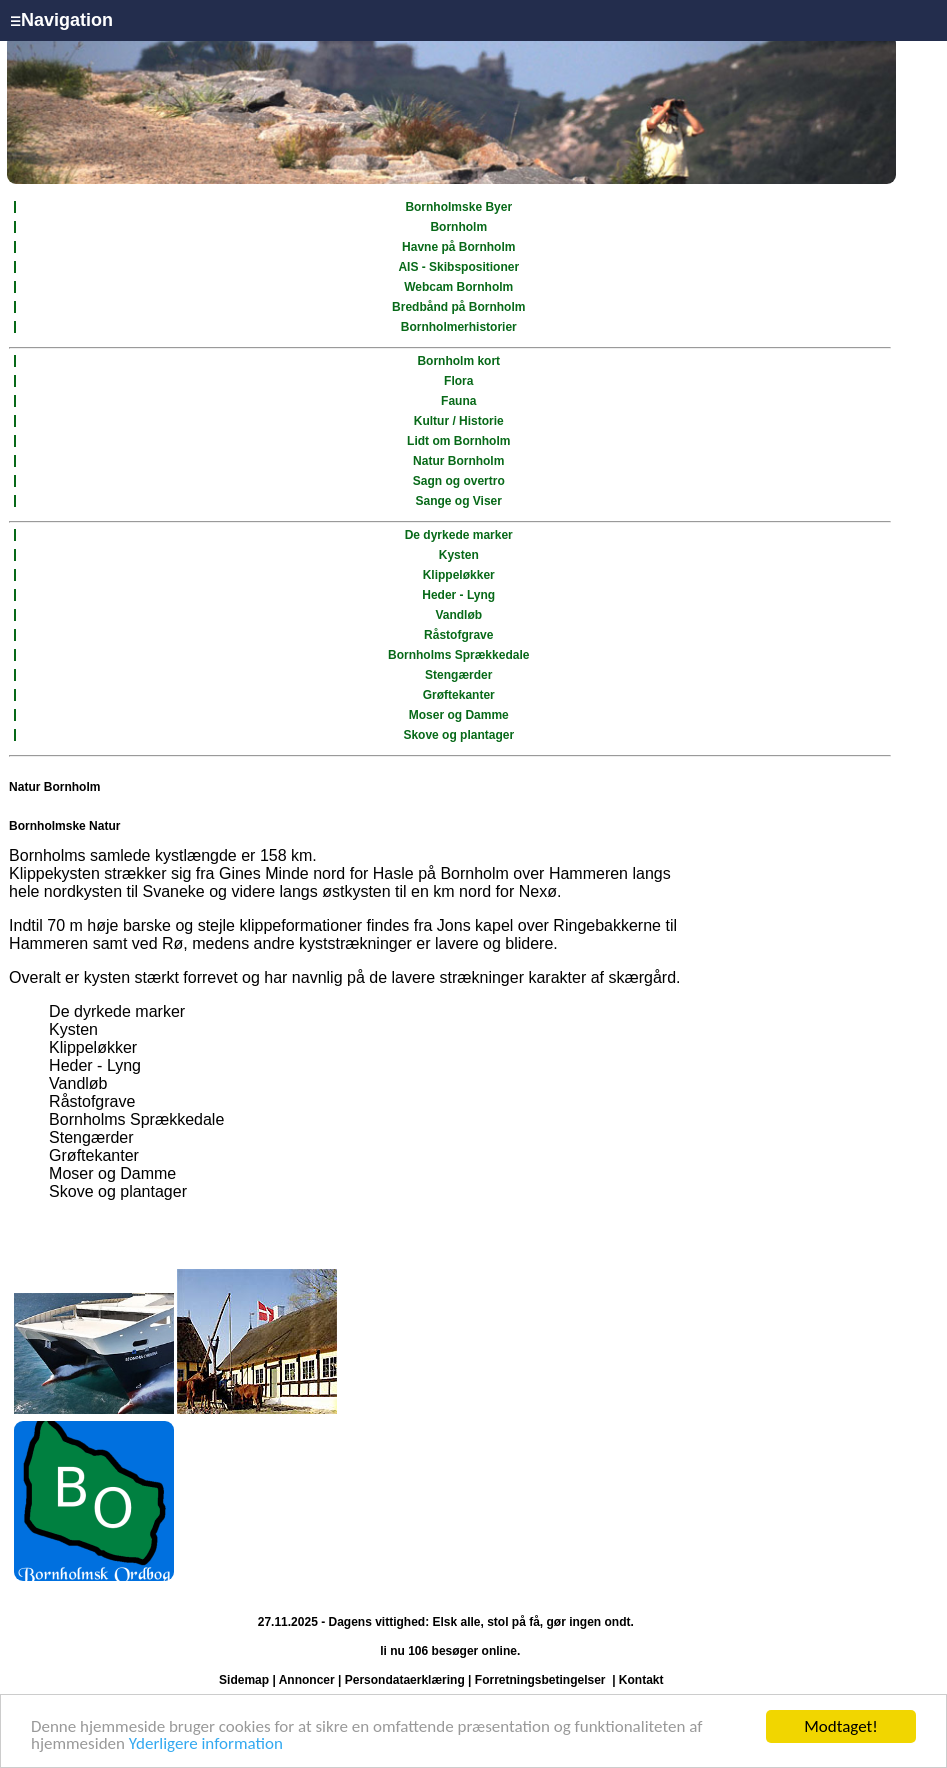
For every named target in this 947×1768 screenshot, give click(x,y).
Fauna (458, 401)
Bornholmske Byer (458, 207)
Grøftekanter (459, 695)
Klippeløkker (459, 575)
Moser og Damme (459, 715)
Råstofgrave (458, 635)
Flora (458, 381)
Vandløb (458, 615)
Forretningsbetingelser (540, 1680)
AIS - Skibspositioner (458, 267)
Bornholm (458, 227)
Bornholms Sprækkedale (458, 655)
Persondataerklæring (405, 1680)
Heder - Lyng (458, 595)
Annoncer (307, 1680)
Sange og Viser (458, 501)
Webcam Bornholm (458, 287)
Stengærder (458, 675)
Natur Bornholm (458, 461)
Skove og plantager (458, 735)
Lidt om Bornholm (458, 441)
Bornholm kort (458, 361)
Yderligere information (206, 1744)
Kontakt (641, 1680)
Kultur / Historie (459, 421)
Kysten (459, 555)
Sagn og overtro (459, 481)
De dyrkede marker (459, 535)
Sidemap (244, 1680)
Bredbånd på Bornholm (458, 307)
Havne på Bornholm (458, 247)
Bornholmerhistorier (459, 327)
